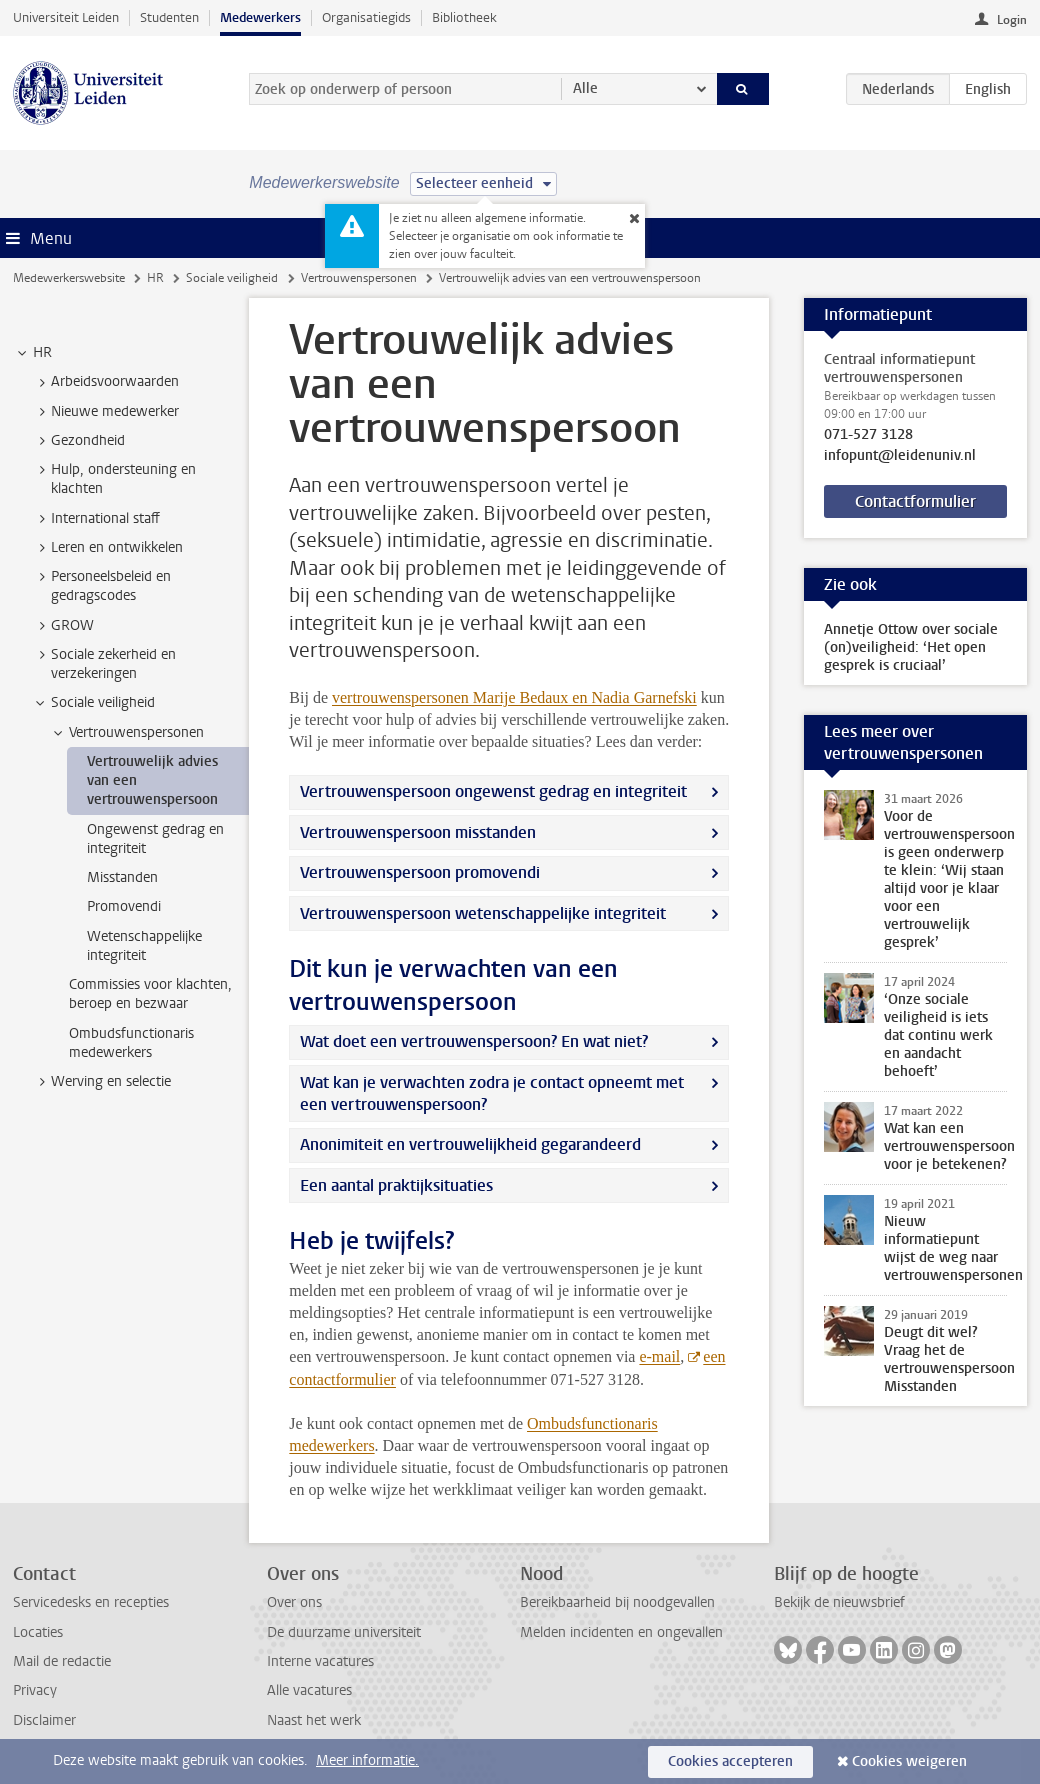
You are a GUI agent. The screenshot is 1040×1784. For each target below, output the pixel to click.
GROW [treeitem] (63, 626)
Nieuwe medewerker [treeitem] (105, 412)
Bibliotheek (464, 17)
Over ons (294, 1602)
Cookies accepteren (730, 1761)
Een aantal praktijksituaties (396, 1185)
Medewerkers (260, 17)
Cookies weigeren (909, 1761)
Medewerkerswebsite (69, 278)
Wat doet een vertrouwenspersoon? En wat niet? (474, 1041)
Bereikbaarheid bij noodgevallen (617, 1602)
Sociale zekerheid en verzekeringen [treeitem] (104, 664)
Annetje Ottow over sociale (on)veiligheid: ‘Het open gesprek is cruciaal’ (911, 647)
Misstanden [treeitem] (122, 877)
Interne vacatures (320, 1661)
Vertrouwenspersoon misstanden (418, 832)
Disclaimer (44, 1720)
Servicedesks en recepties (91, 1602)
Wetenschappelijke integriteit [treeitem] (144, 946)
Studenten (169, 17)
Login (1012, 20)
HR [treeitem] (33, 353)
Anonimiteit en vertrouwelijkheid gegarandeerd (470, 1144)
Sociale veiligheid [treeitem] (93, 703)
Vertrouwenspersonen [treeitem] (127, 733)
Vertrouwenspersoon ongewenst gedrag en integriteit (493, 791)
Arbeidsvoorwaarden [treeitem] (105, 382)
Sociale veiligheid (232, 278)
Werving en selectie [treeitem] (101, 1082)
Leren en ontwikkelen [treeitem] (107, 548)
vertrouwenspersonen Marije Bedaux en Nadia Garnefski (514, 697)
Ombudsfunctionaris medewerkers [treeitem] (131, 1043)
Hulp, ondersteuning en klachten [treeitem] (114, 479)
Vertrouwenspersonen (359, 278)
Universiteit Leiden (66, 17)
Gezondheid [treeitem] (78, 441)
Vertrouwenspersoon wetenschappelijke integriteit (483, 913)
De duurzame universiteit (344, 1632)
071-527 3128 (868, 435)
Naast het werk (314, 1720)
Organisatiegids (366, 17)
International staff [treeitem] (96, 519)
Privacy (35, 1690)
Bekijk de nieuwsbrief (839, 1602)
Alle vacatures (309, 1690)
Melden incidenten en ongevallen (621, 1632)
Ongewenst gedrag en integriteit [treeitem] (155, 839)
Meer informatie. (367, 1760)
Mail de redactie (62, 1661)
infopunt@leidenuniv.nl (900, 456)
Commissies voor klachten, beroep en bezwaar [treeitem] (150, 994)
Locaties (38, 1632)
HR (155, 278)
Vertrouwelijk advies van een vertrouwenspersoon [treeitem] (152, 781)
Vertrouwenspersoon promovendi (420, 872)
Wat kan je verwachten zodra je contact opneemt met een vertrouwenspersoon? (492, 1093)
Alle (585, 88)
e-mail (659, 1356)
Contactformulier (915, 501)
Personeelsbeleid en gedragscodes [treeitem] (101, 586)
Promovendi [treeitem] (124, 906)
